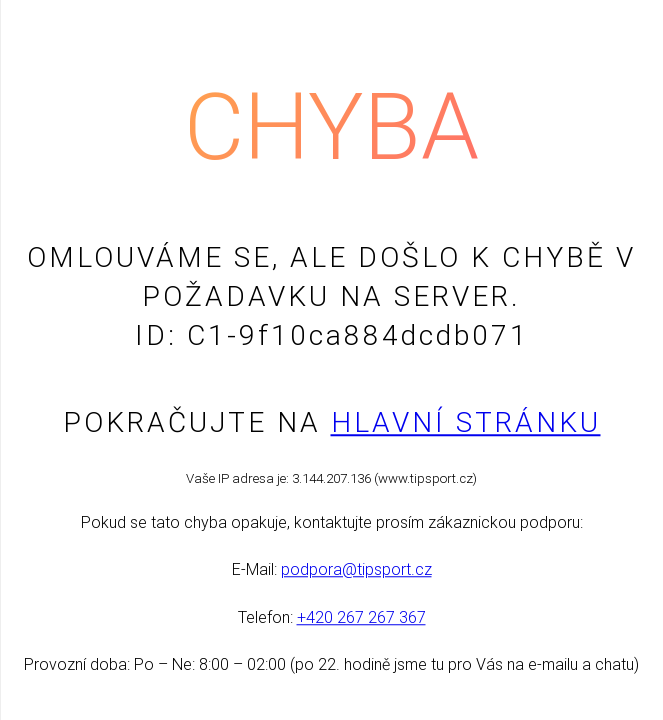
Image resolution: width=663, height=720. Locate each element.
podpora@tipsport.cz (356, 570)
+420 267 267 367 (361, 617)
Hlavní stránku (466, 422)
